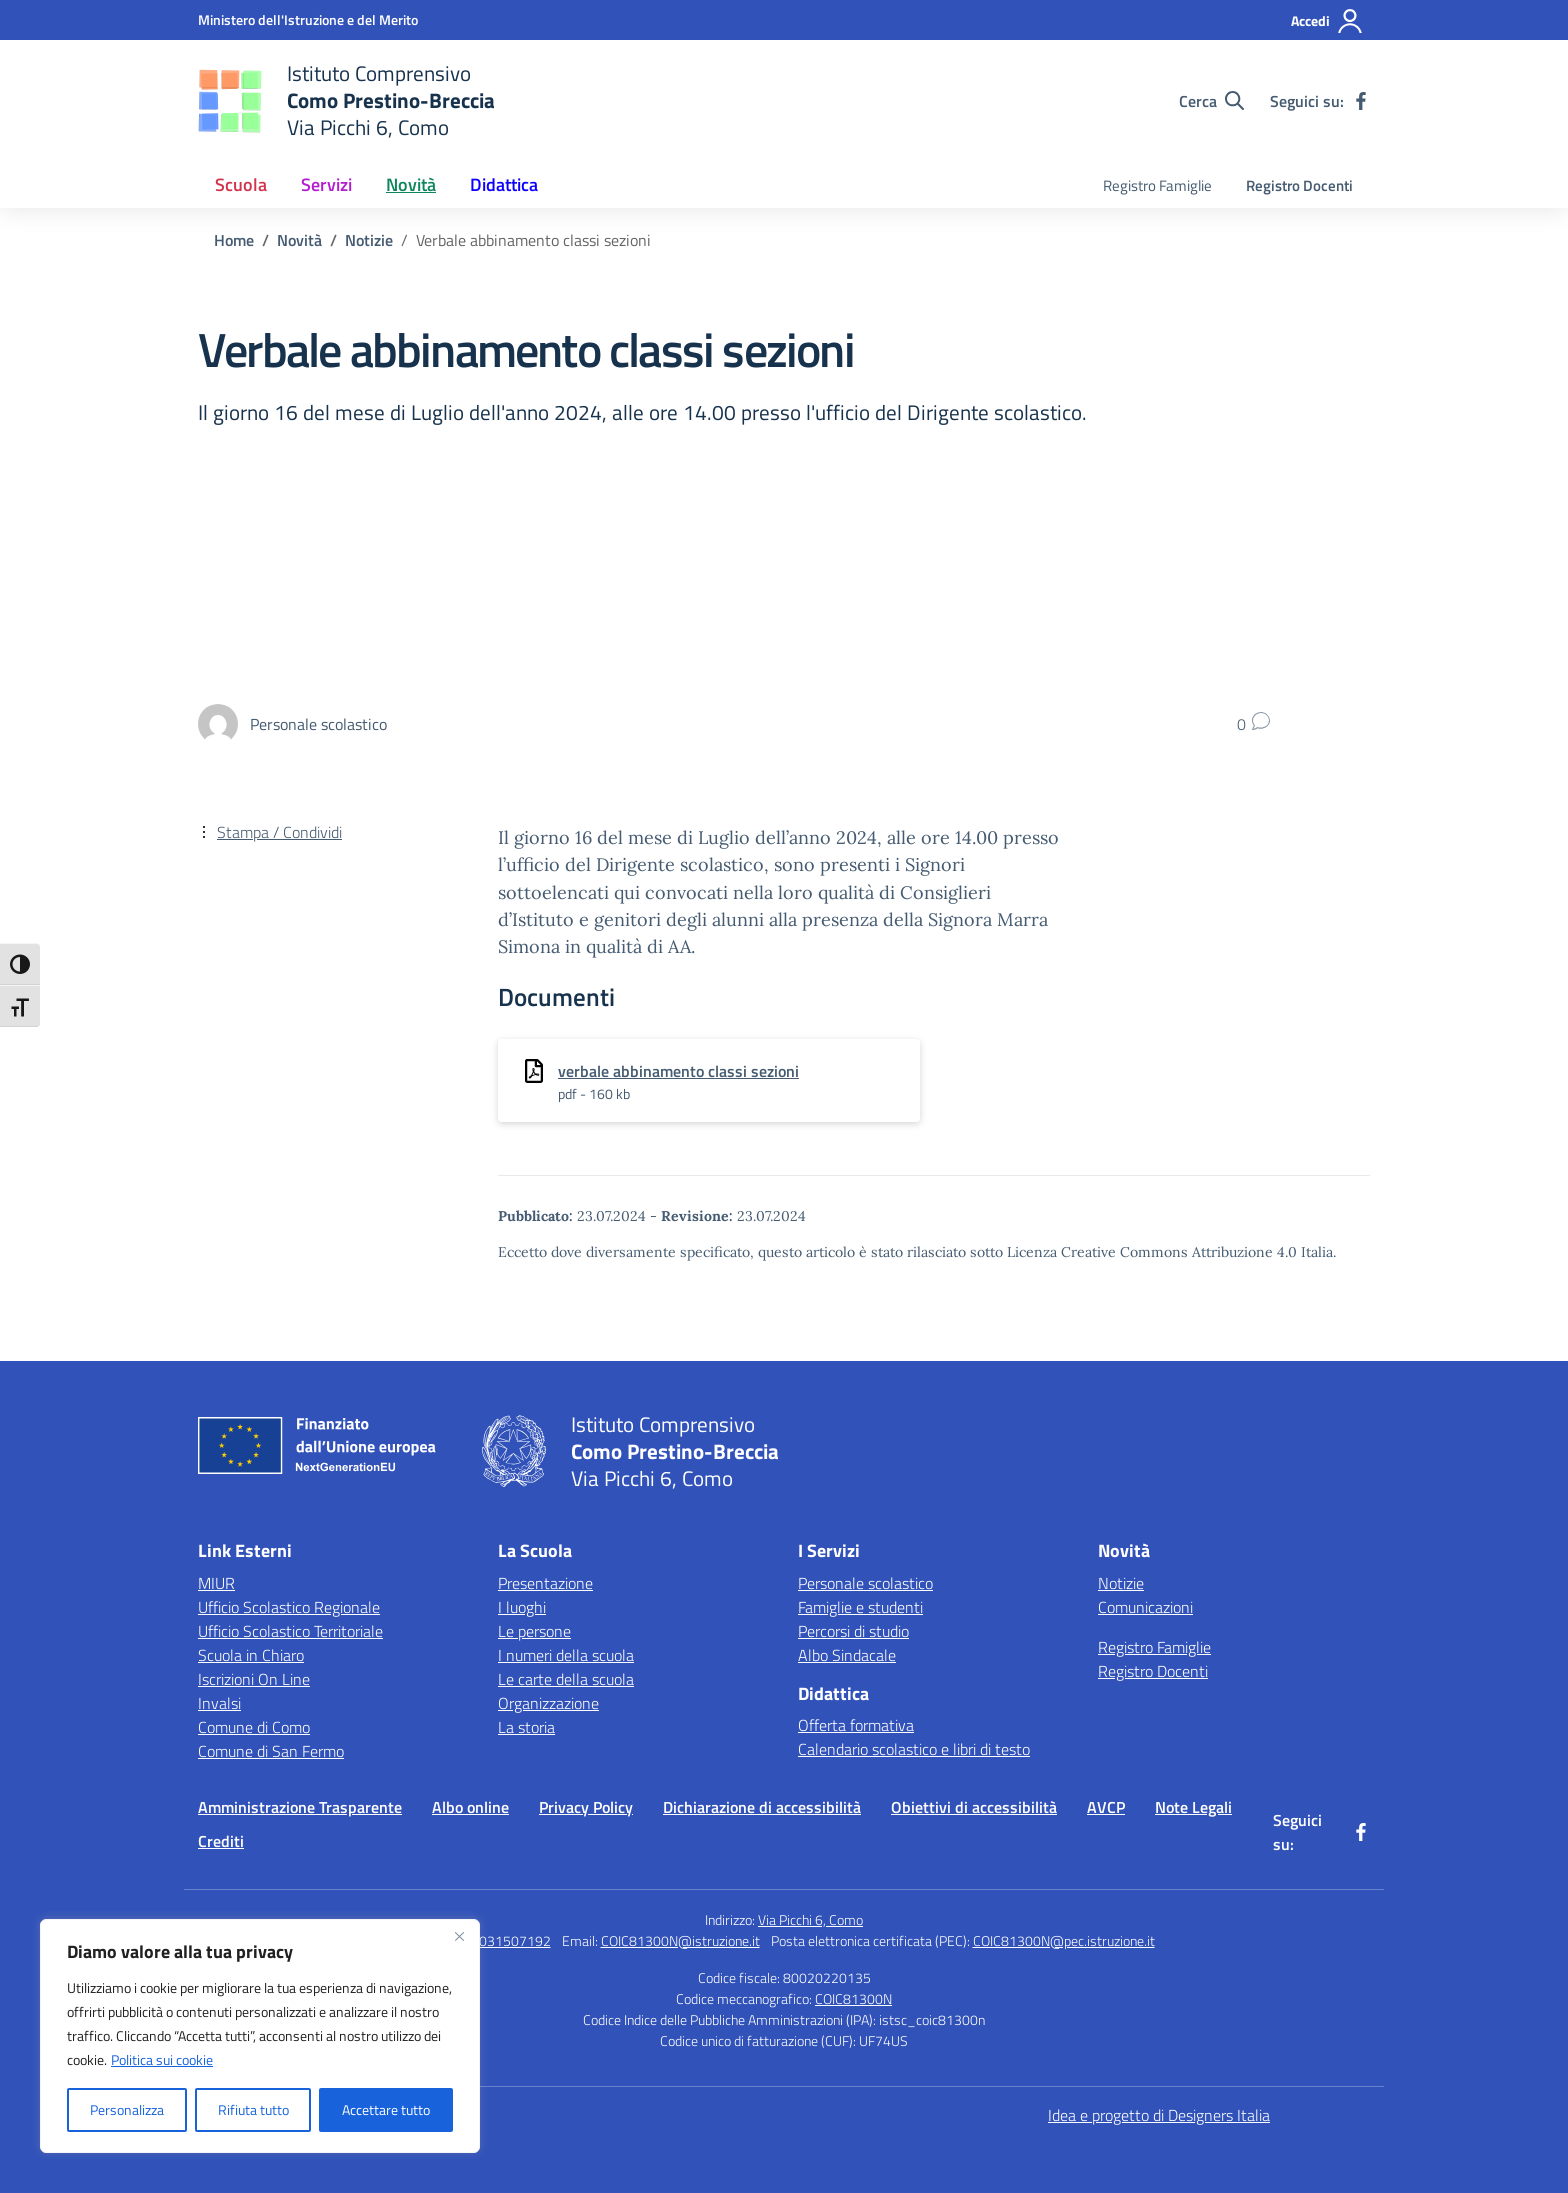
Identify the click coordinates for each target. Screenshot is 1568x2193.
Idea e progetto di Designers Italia (1159, 2115)
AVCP (1106, 1807)
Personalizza (127, 2109)
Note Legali (1193, 1807)
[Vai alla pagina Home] (234, 240)
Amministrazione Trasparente (300, 1807)
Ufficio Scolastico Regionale (289, 1607)
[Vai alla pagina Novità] (299, 240)
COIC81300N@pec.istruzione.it (1064, 1940)
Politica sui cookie (162, 2059)
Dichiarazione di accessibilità (762, 1807)
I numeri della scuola (566, 1655)
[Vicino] (459, 1936)
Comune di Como (254, 1727)
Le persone (534, 1631)
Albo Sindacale (847, 1655)
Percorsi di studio (853, 1631)
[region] (260, 2036)
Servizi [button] (326, 184)
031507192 (515, 1940)
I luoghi (522, 1607)
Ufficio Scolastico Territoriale (290, 1631)
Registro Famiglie (1157, 185)
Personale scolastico (865, 1583)
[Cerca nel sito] (1211, 101)
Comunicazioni (1145, 1607)
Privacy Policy (586, 1807)
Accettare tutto (386, 2109)
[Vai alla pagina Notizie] (369, 240)
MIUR (216, 1583)
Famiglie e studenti (860, 1607)
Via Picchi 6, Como (810, 1919)
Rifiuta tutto (253, 2109)
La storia (526, 1727)
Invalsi (219, 1703)
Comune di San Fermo (271, 1751)
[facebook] (1361, 101)
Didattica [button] (504, 184)
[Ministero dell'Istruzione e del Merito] (308, 19)
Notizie (1121, 1583)
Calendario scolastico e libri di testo (914, 1749)
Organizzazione (548, 1703)
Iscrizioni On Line (254, 1679)
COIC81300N (853, 1998)
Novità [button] (411, 184)
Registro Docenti (1299, 185)
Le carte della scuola (566, 1679)
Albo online (470, 1807)
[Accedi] (1327, 21)
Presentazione (545, 1583)
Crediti (221, 1841)
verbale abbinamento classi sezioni (678, 1071)
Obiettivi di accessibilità (974, 1807)
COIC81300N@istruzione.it (680, 1940)
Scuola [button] (241, 184)
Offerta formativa (856, 1725)
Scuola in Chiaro (251, 1655)
